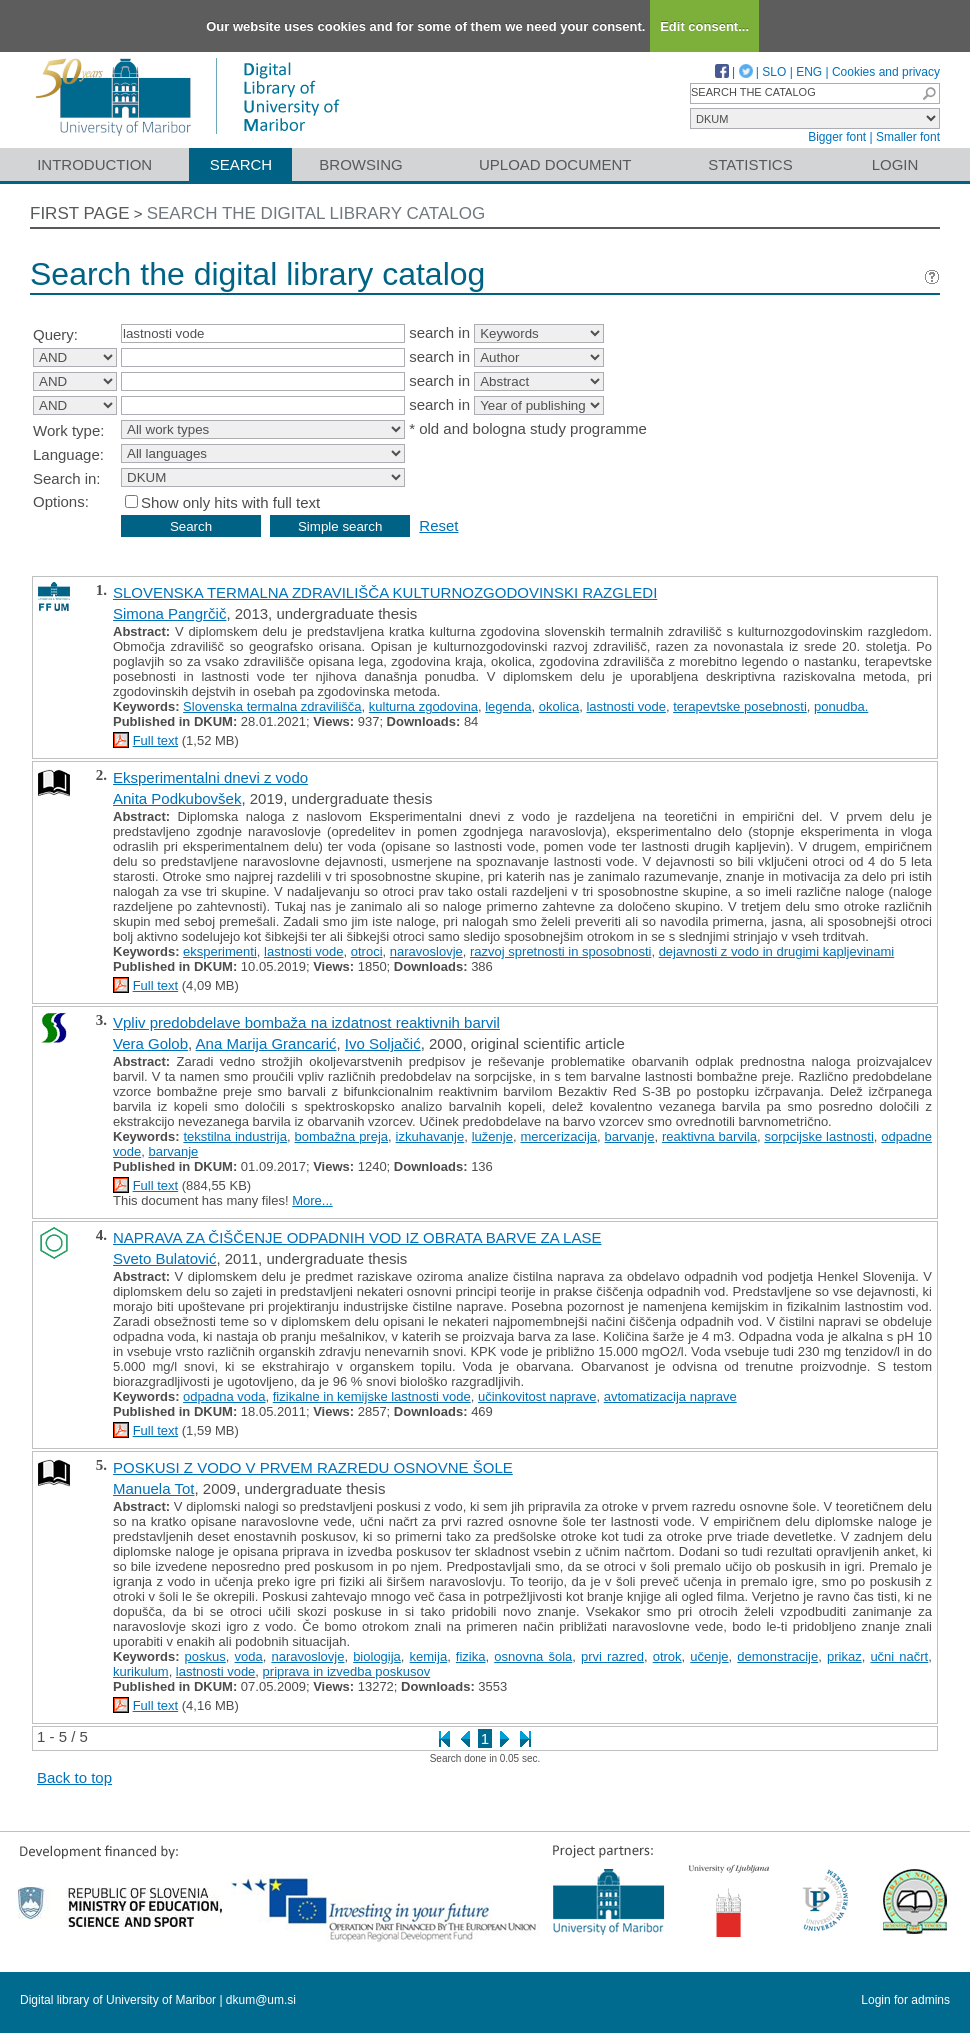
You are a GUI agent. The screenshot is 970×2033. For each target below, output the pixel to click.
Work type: (68, 430)
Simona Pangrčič (169, 613)
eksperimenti (220, 951)
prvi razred (612, 1656)
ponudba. (841, 706)
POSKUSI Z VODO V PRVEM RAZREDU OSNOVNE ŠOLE (313, 1467)
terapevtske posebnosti (740, 706)
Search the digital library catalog (316, 213)
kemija (429, 1656)
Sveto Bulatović (164, 1258)
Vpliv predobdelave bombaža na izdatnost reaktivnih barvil (306, 1022)
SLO (774, 72)
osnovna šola (533, 1656)
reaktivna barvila (709, 1136)
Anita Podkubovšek (177, 798)
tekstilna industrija (235, 1136)
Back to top (74, 1777)
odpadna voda (224, 1396)
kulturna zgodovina (423, 706)
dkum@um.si (261, 2000)
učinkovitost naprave (537, 1396)
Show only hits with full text (230, 502)
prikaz (844, 1656)
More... (312, 1200)
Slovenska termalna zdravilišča (272, 706)
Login (895, 164)
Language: (68, 454)
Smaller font (908, 137)
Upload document (555, 164)
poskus (205, 1656)
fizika (471, 1656)
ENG (809, 72)
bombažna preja (342, 1136)
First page (80, 213)
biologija (377, 1656)
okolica (559, 706)
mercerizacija (558, 1136)
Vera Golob (150, 1043)
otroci (367, 951)
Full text (156, 740)
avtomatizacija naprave (670, 1396)
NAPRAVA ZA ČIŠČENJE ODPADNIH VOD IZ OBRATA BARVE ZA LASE (357, 1237)
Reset (438, 525)
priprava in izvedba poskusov (347, 1671)
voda (249, 1656)
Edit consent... (704, 26)
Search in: (67, 478)
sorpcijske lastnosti (818, 1136)
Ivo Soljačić (383, 1043)
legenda (508, 706)
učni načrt (899, 1656)
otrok (667, 1656)
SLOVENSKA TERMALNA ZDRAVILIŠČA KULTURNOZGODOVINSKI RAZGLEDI (385, 592)
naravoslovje (426, 951)
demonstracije (777, 1656)
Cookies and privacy (886, 72)
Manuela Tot (153, 1488)
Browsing (360, 164)
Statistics (750, 164)
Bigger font (837, 137)
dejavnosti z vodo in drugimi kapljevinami (777, 951)
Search (241, 164)
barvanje (630, 1136)
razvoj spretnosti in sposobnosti (560, 951)
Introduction (94, 164)
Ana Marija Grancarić (266, 1043)
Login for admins (905, 2000)
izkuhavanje (430, 1136)
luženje (492, 1136)
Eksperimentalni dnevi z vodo (210, 777)
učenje (709, 1656)
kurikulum (141, 1671)
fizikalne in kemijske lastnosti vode (372, 1396)
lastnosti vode (626, 706)
